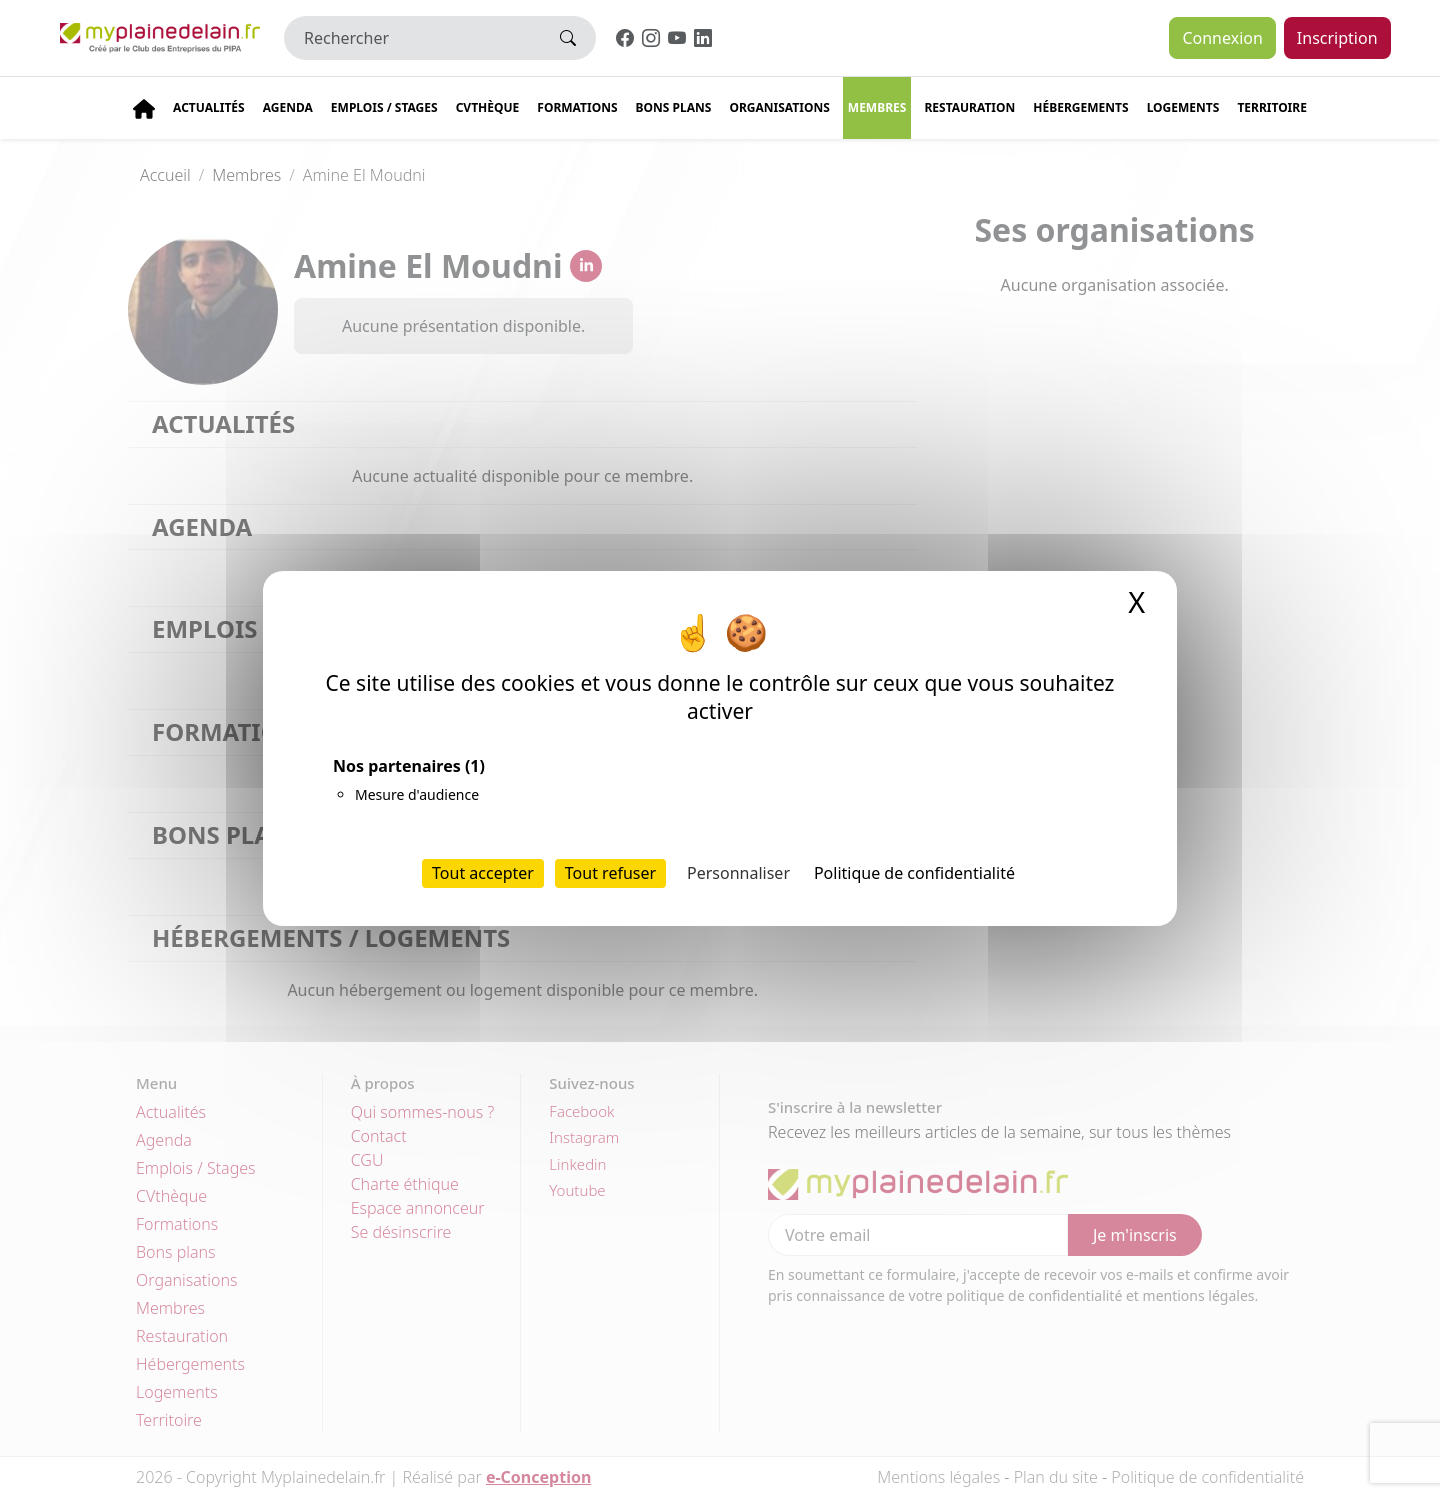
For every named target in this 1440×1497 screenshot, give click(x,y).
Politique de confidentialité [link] (914, 873)
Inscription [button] (1337, 38)
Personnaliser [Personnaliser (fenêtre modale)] (738, 873)
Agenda (288, 107)
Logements (1183, 107)
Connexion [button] (1222, 38)
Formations (577, 107)
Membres (877, 107)
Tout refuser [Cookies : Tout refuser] (610, 873)
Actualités (209, 107)
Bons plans (674, 107)
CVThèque (488, 107)
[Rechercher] (412, 38)
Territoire (1272, 107)
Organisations (779, 107)
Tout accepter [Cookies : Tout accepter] (483, 873)
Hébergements (1080, 107)
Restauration (969, 107)
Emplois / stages (384, 107)
